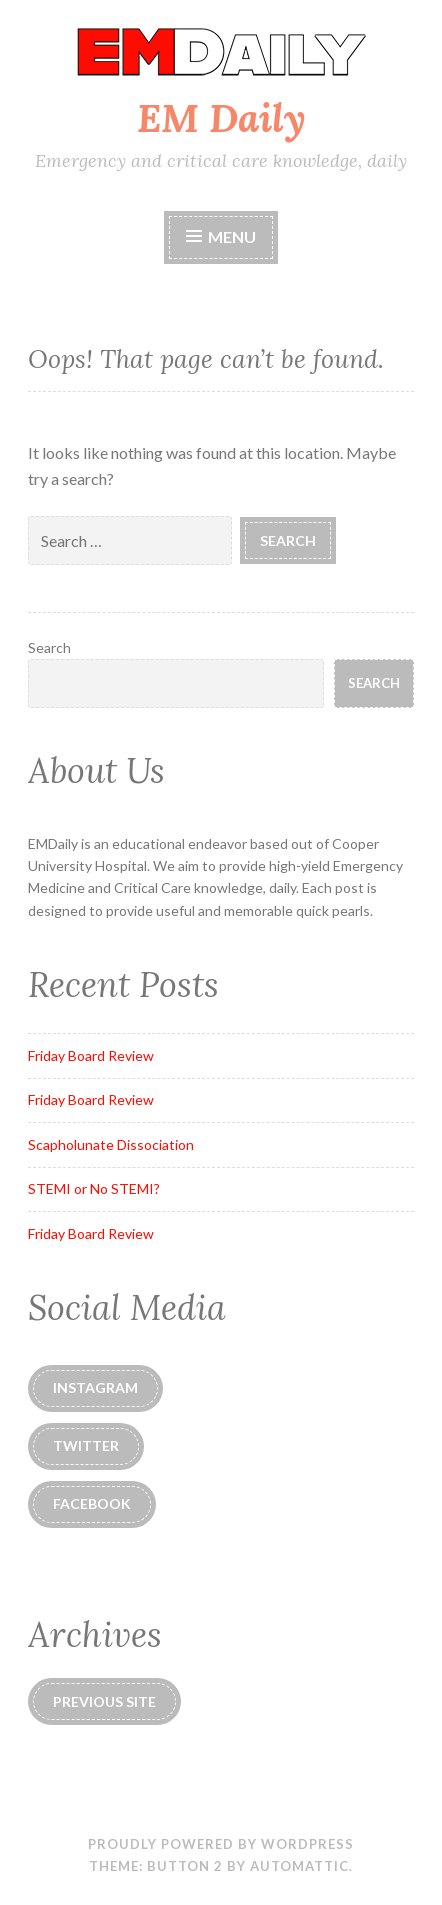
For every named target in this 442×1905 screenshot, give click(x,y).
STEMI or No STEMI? (94, 1188)
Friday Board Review (91, 1055)
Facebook (92, 1503)
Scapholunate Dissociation (111, 1144)
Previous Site (104, 1701)
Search (49, 647)
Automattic (299, 1866)
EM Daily (221, 118)
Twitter (86, 1445)
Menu (221, 236)
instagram (95, 1387)
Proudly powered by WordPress (221, 1844)
